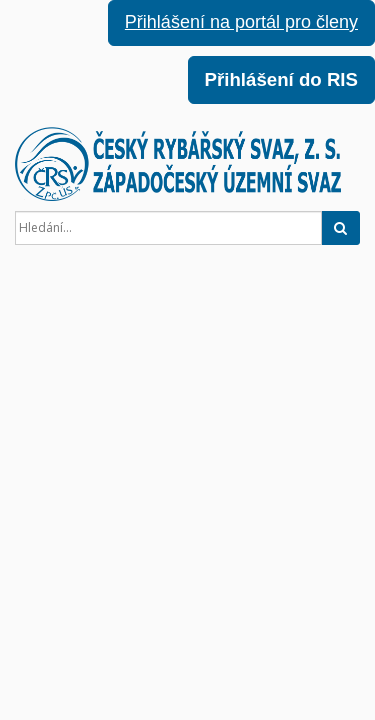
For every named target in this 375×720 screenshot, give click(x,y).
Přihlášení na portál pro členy (241, 22)
